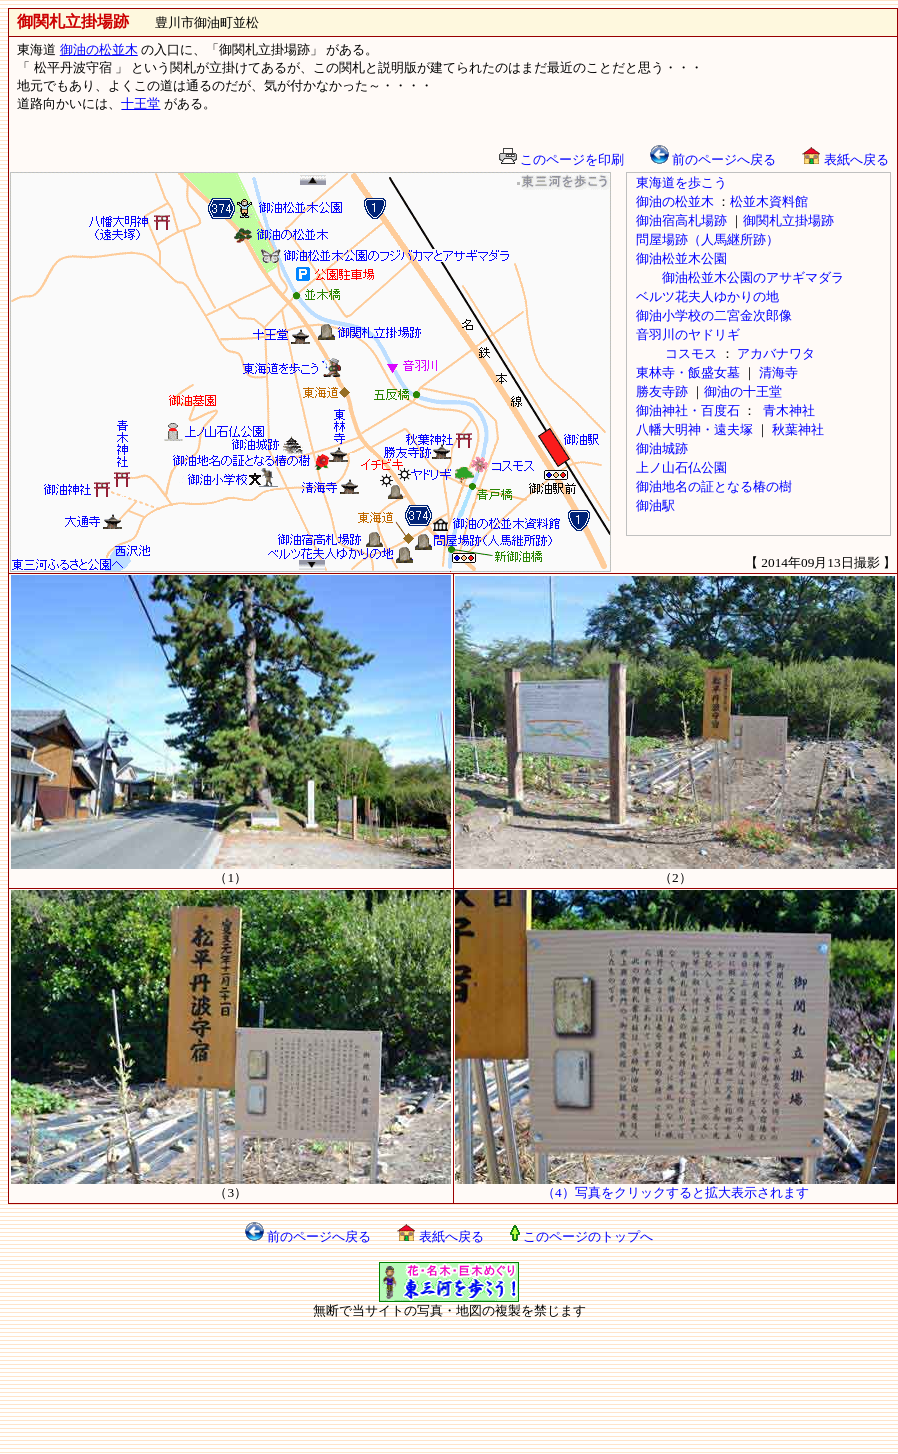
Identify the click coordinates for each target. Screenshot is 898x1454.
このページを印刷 (561, 159)
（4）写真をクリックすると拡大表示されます (675, 1186)
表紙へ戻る (845, 159)
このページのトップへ (581, 1236)
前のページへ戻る (713, 159)
